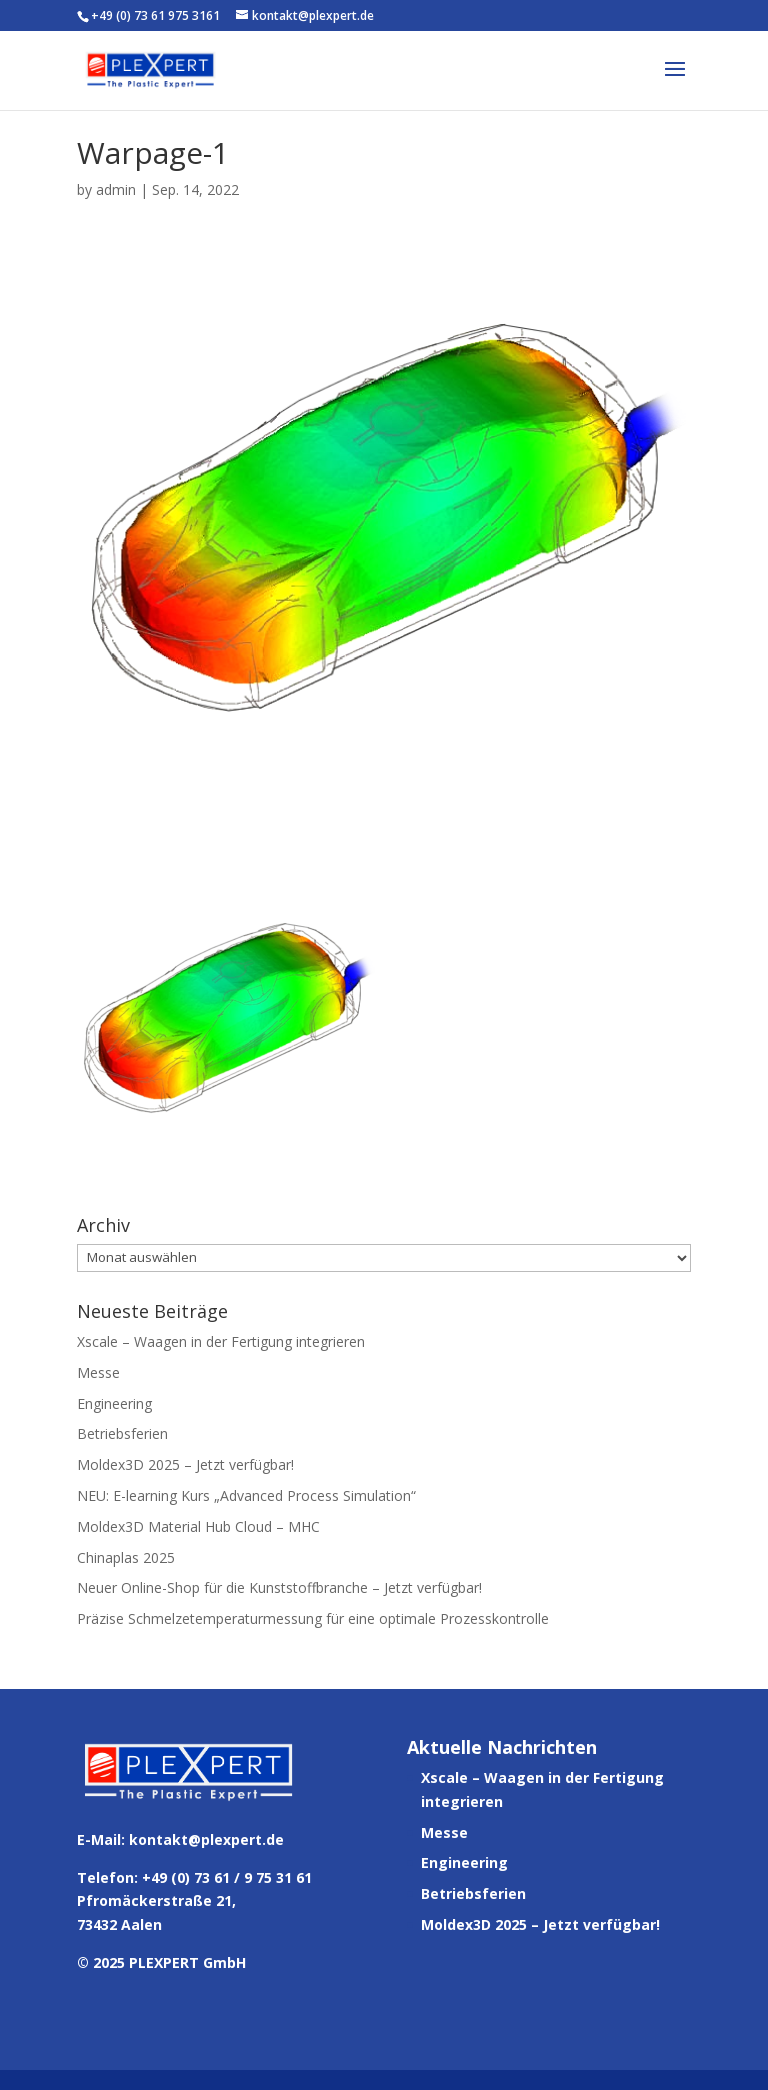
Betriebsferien (122, 1433)
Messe (98, 1372)
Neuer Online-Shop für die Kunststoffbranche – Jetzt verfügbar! (279, 1587)
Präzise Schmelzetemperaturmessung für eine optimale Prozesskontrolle (313, 1618)
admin (116, 189)
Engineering (114, 1403)
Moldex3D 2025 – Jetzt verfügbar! (185, 1464)
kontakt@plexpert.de (206, 1839)
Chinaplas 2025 (126, 1557)
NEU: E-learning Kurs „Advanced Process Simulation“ (246, 1495)
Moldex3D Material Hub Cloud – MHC (198, 1526)
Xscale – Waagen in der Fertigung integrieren (221, 1341)
